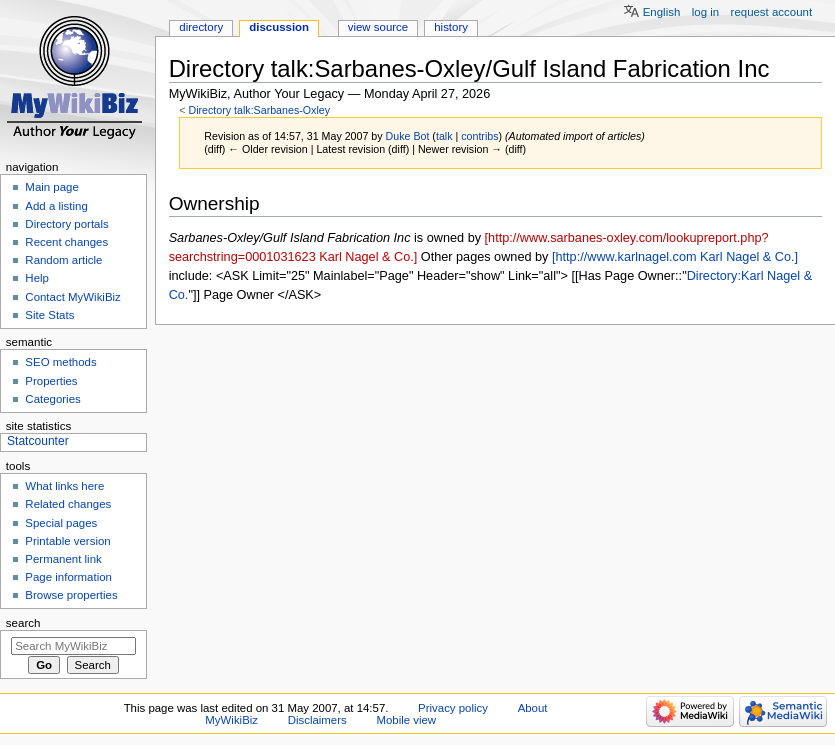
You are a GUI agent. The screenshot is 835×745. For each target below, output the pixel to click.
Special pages (61, 523)
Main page (52, 187)
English (662, 12)
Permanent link (63, 559)
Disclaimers (317, 720)
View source (378, 27)
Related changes (68, 504)
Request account (772, 12)
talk (444, 136)
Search (23, 623)
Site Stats (49, 315)
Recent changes (66, 242)
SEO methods (60, 362)
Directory (201, 27)
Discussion (279, 27)
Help (37, 278)
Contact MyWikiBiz (72, 297)
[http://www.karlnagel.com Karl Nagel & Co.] (675, 257)
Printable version (67, 541)
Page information (68, 577)
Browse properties (71, 595)
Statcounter (38, 441)
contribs (479, 136)
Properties (51, 381)
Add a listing (56, 206)
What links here (64, 486)
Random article (63, 260)
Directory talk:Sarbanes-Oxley (259, 110)
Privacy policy (453, 708)
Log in (705, 12)
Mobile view (406, 720)
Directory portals (66, 224)
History (451, 27)
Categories (52, 399)
